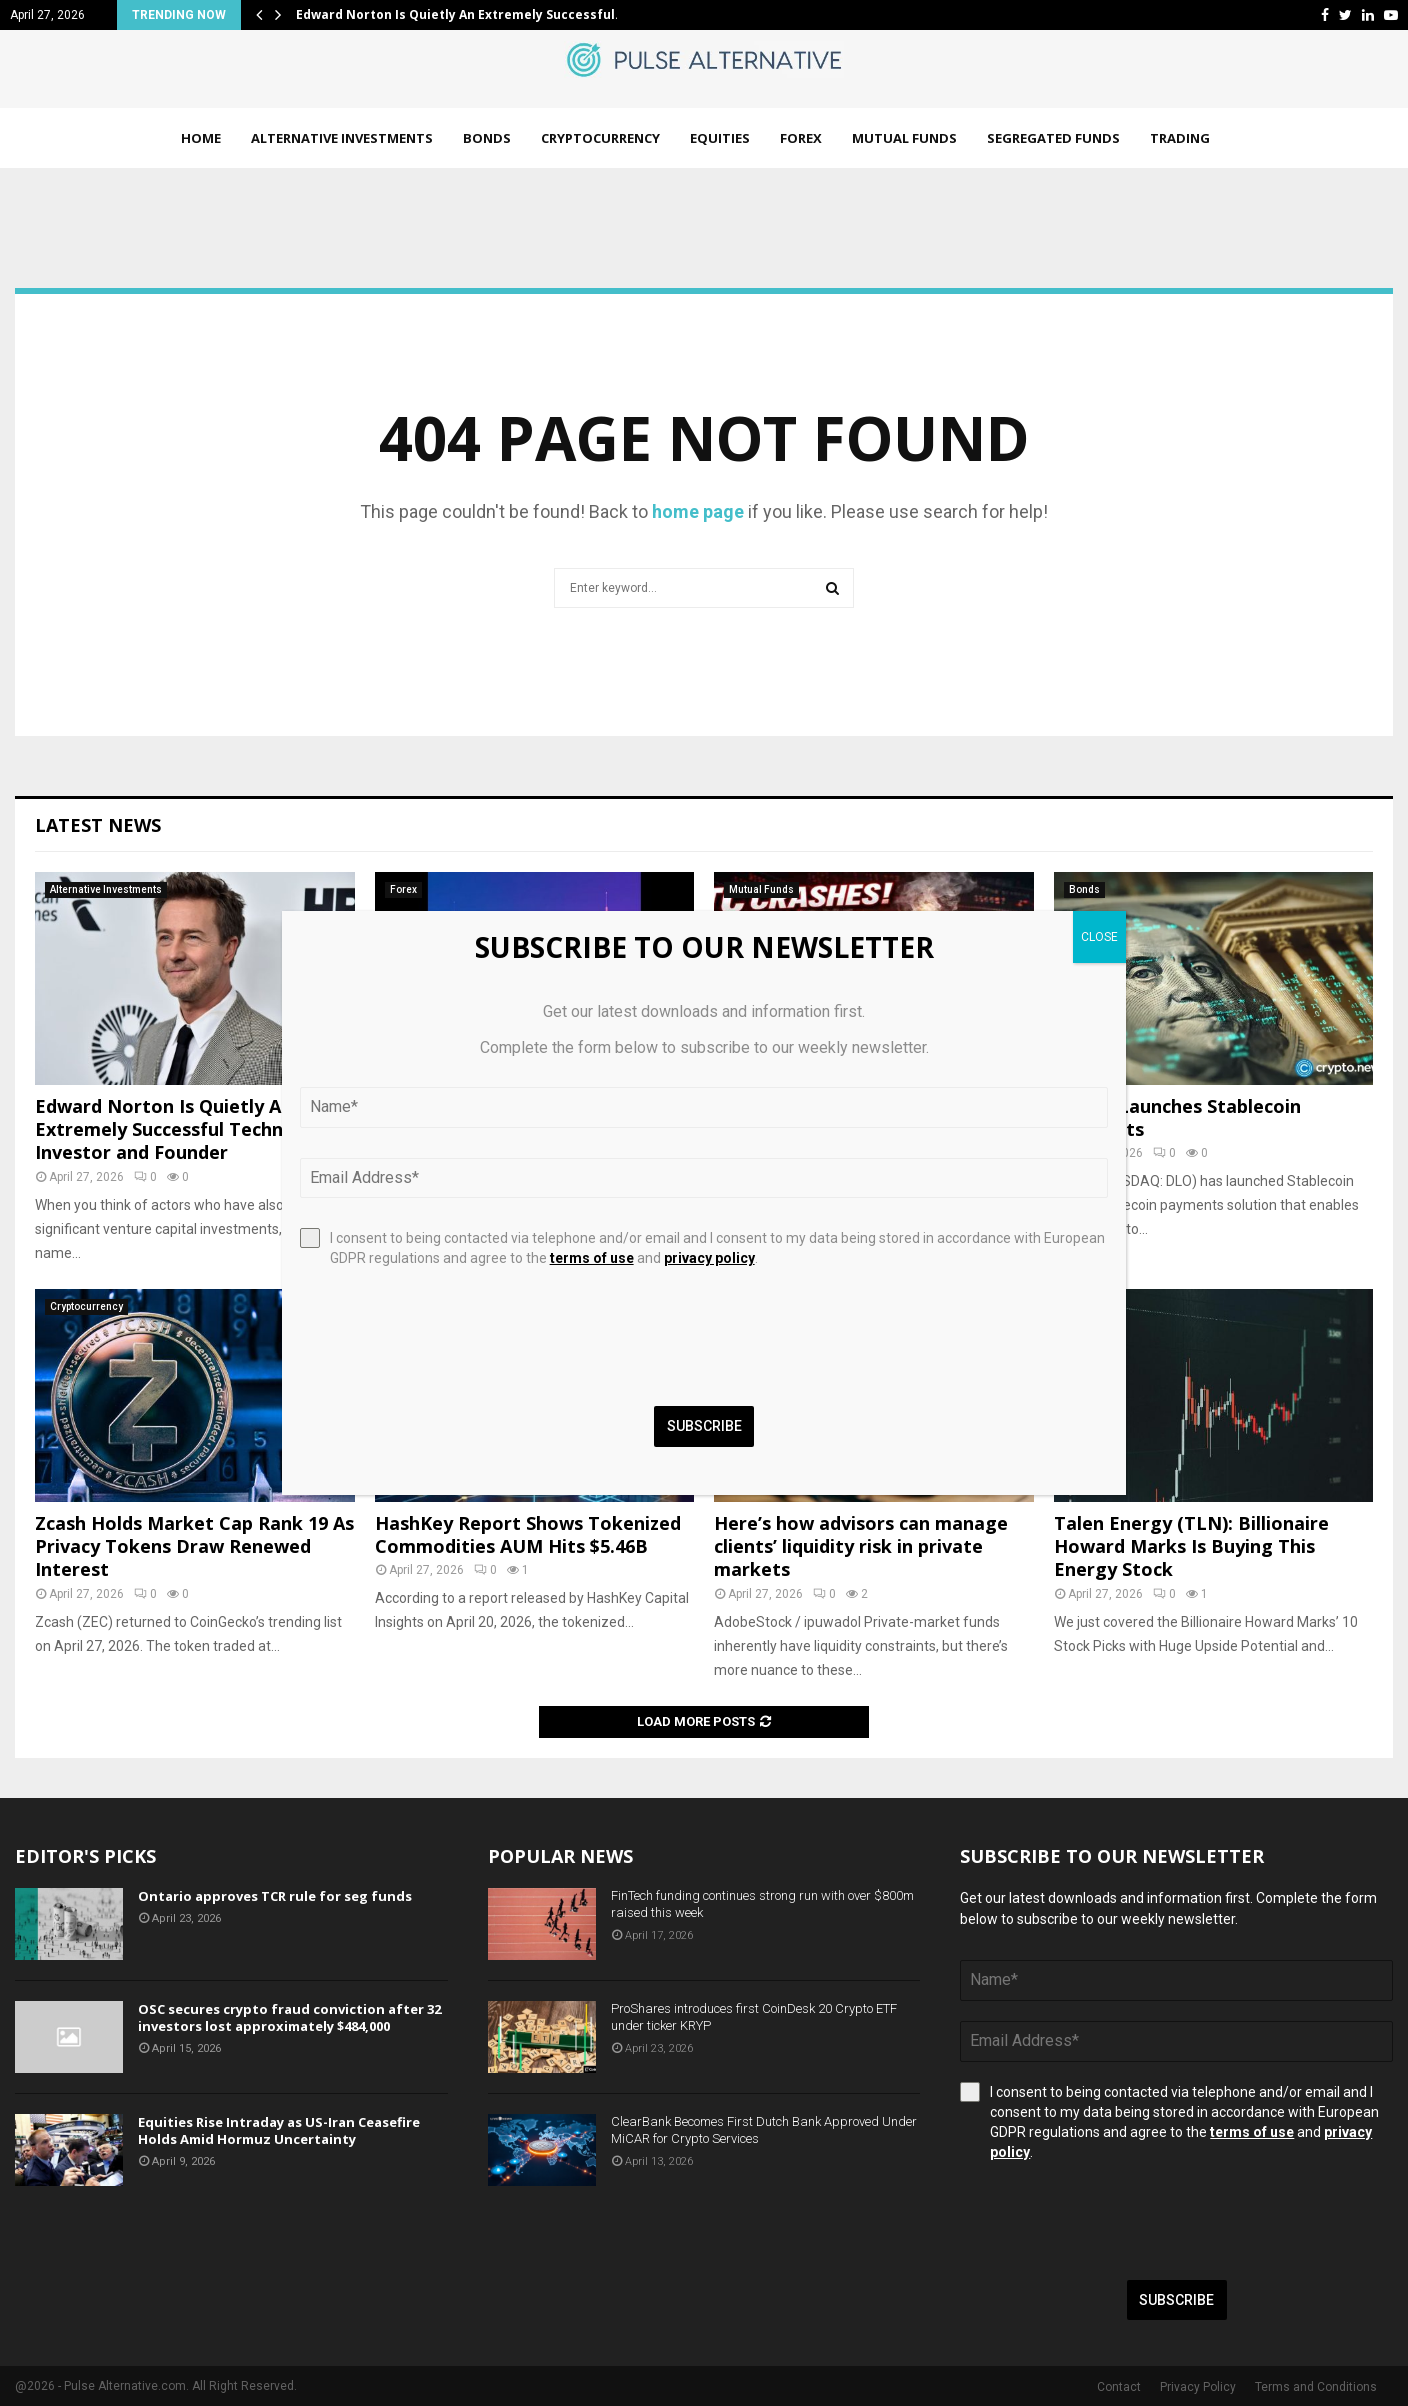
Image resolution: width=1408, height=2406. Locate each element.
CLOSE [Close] (1099, 937)
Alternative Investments (342, 138)
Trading (1180, 138)
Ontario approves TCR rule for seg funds (275, 1896)
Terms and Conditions (1316, 2387)
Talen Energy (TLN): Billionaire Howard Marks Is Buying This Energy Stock (1191, 1546)
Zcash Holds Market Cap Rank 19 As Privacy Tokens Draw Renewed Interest (194, 1546)
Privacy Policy (1198, 2387)
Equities (720, 138)
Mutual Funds (904, 138)
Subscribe (1176, 2300)
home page (698, 511)
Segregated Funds (1053, 138)
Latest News (98, 825)
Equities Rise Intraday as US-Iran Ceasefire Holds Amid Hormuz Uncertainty (279, 2130)
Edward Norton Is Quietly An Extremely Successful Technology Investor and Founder (184, 1129)
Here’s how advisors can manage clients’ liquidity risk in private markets (861, 1546)
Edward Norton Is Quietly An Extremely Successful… (460, 14)
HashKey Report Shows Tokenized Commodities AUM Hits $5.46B (528, 1534)
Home (201, 138)
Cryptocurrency (600, 138)
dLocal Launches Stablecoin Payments (1177, 1117)
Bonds (487, 138)
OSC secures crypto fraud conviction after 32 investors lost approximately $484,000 (289, 2017)
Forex (801, 138)
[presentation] (1112, 2221)
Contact (1119, 2387)
